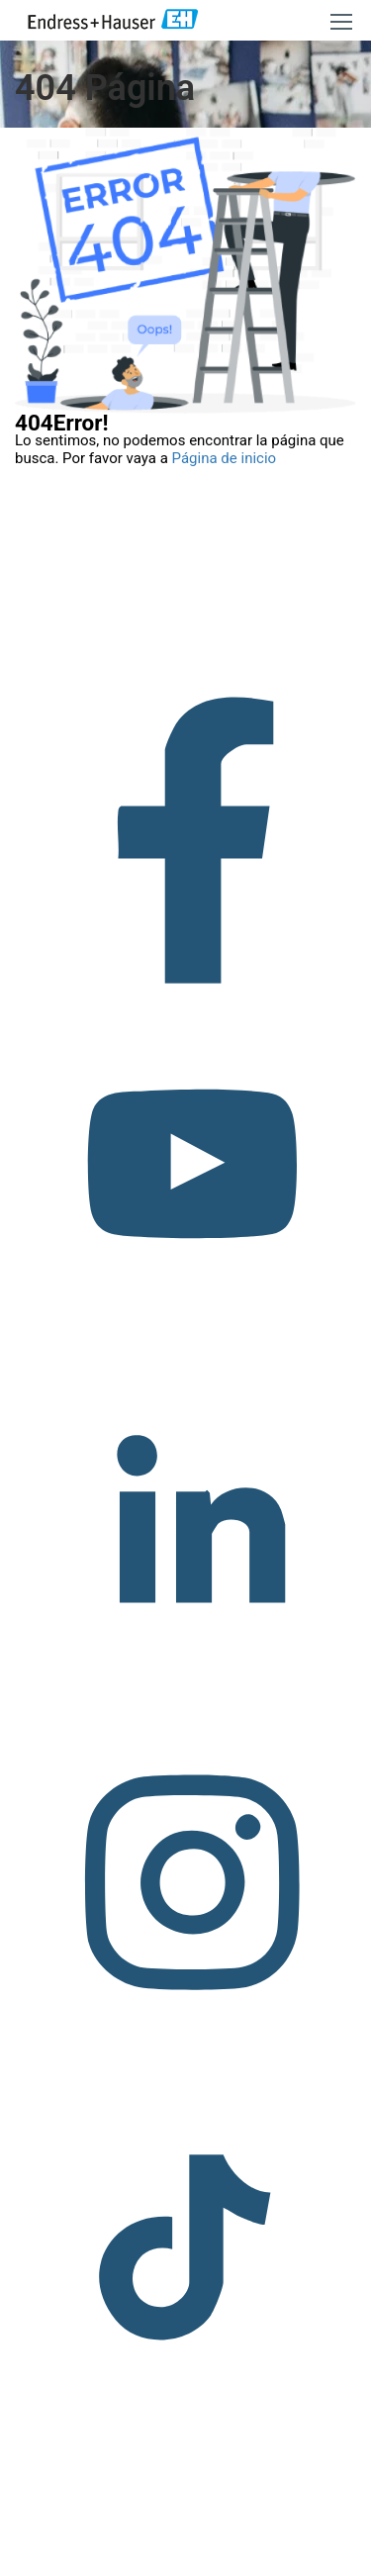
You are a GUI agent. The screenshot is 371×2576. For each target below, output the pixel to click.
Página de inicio (224, 458)
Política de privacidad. (193, 2565)
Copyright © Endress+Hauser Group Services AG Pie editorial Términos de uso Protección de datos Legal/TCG (185, 2530)
